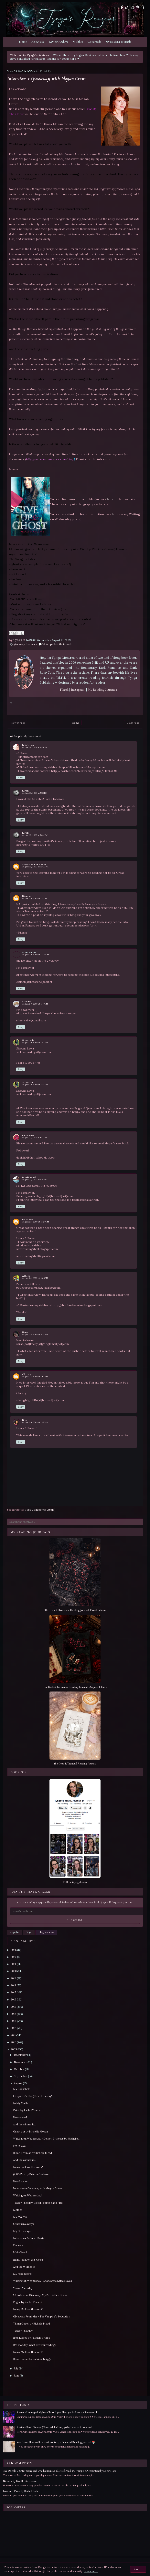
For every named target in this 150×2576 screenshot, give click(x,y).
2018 (13, 1985)
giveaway (19, 644)
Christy (26, 1374)
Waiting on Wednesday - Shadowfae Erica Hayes (42, 2281)
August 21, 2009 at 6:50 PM (35, 1137)
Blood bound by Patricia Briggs (32, 2359)
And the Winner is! (24, 2266)
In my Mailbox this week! (28, 2309)
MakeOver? (20, 2252)
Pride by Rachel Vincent (27, 2110)
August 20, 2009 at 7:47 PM (35, 1042)
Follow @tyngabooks (75, 1882)
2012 (13, 2028)
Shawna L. (28, 1040)
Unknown (28, 1219)
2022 (13, 1957)
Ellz (24, 1419)
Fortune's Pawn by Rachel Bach (20, 2491)
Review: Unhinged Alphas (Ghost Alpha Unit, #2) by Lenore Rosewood (57, 2412)
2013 (13, 2021)
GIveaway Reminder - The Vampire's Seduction (41, 2316)
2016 (13, 1999)
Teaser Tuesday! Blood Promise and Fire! (38, 2202)
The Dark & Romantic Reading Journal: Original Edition (75, 1687)
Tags (28, 1932)
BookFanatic (29, 1177)
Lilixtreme (28, 744)
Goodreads (94, 41)
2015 (13, 2007)
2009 (14, 2049)
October (19, 2069)
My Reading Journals (118, 41)
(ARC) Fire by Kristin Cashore (30, 2174)
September (20, 2076)
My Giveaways (22, 2231)
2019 (13, 1978)
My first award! (22, 2273)
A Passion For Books (34, 864)
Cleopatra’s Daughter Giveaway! (32, 2096)
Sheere (26, 1001)
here (110, 499)
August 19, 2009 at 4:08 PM (35, 747)
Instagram (78, 689)
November (20, 2062)
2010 (13, 2042)
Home (23, 41)
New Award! (20, 2117)
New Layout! (20, 2181)
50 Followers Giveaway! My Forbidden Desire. (40, 2295)
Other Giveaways (23, 2224)
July (16, 2368)
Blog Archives (46, 1932)
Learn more (91, 2571)
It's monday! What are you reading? (34, 2345)
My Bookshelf (21, 2089)
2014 (13, 2014)
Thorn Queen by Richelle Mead (31, 2323)
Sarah (25, 1332)
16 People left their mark (57, 644)
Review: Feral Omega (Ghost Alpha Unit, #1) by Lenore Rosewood (54, 2427)
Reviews (18, 2245)
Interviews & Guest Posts (29, 2238)
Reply (21, 777)
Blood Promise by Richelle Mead (32, 2153)
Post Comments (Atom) (40, 1509)
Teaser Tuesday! (23, 2288)
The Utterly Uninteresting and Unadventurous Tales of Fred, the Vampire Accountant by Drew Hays (59, 2470)
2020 (14, 1971)
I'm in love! (19, 2146)
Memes (17, 2210)
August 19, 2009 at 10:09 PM (35, 866)
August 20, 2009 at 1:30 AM (35, 898)
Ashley (26, 1275)
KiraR (25, 790)
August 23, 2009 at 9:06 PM (35, 1278)
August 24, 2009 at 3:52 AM (35, 1334)
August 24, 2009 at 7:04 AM (35, 1376)
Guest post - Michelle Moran (30, 2131)
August (18, 2083)
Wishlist (78, 41)
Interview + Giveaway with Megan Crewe (46, 79)
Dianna (26, 895)
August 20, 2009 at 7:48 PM (35, 1084)
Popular (14, 1932)
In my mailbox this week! (28, 2167)
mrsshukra (28, 1135)
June (16, 2375)
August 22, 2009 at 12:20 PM (35, 1222)
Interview (32, 644)
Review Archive (58, 41)
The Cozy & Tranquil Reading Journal (75, 1763)
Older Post (133, 722)
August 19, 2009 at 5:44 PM (35, 835)
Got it (138, 2569)
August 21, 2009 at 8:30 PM (34, 1179)
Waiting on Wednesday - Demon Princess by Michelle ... (46, 2138)
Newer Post (18, 722)
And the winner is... (24, 2124)
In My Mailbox (22, 2103)
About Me (37, 41)
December (20, 2055)
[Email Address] (77, 1911)
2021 (13, 1964)
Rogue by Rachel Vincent (27, 2302)
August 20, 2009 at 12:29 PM (35, 954)
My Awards (20, 2217)
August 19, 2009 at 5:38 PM (34, 793)
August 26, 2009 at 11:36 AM (35, 1422)
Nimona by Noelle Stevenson (20, 2481)
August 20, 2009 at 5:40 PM (35, 1004)
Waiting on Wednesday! (27, 2195)
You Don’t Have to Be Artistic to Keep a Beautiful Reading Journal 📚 (56, 2442)
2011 (13, 2035)
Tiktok (64, 689)
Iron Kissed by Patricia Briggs (31, 2337)
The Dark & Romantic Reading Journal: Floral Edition (75, 1610)
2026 (14, 1950)
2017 (13, 1992)
